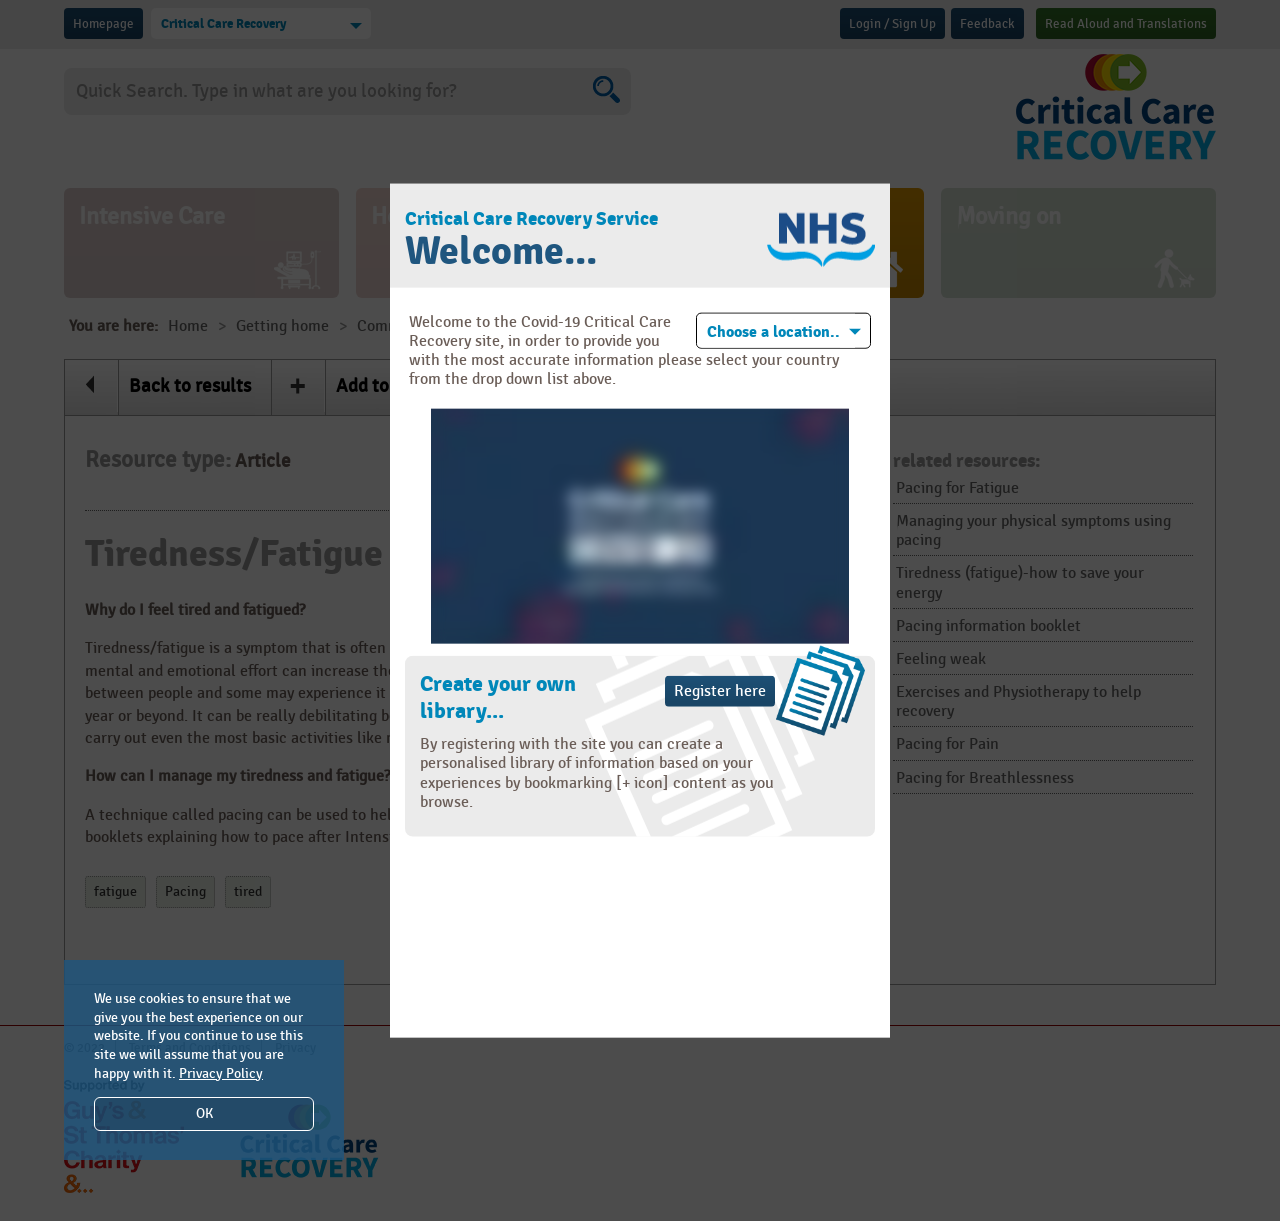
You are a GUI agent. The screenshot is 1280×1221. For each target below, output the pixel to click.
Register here (720, 691)
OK (204, 1113)
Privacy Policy (221, 1073)
